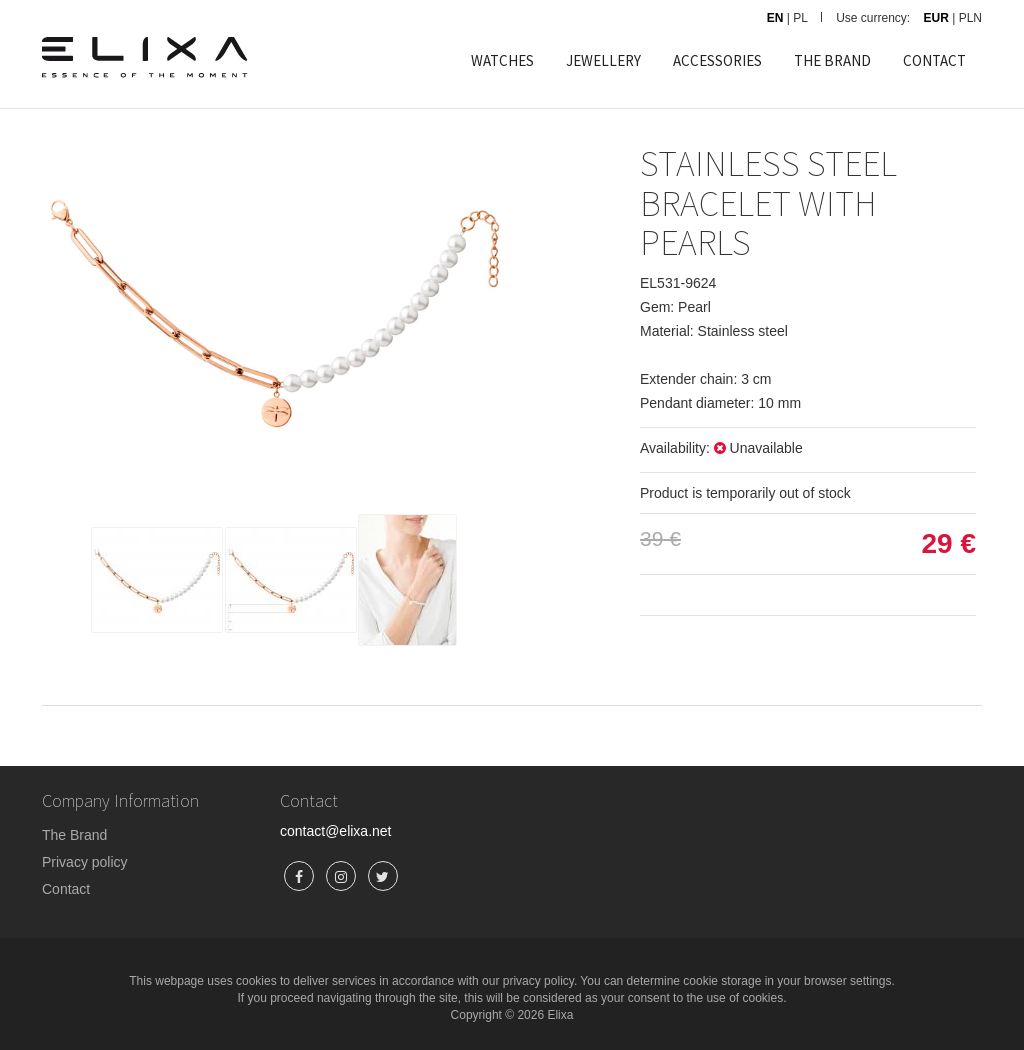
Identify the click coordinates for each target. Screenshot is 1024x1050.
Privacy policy (85, 862)
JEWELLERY (603, 60)
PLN (970, 18)
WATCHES (502, 60)
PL (800, 18)
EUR (936, 18)
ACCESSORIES (717, 60)
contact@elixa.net (336, 831)
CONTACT (934, 60)
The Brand (74, 835)
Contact (66, 889)
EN (775, 18)
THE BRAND (832, 60)
